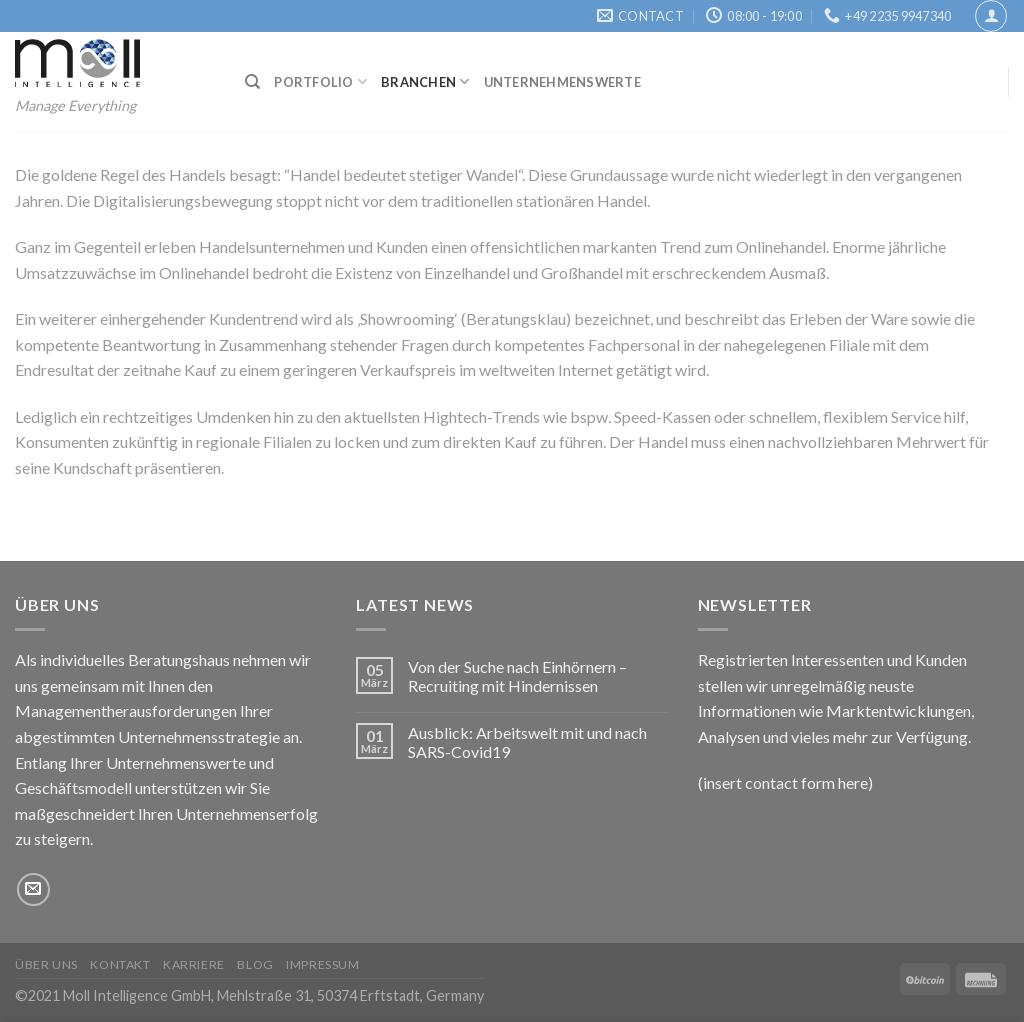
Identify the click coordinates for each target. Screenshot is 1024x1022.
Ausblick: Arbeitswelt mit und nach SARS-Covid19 (527, 742)
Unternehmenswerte (562, 82)
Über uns (46, 964)
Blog (255, 964)
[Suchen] (252, 82)
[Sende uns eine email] (33, 889)
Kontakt (120, 964)
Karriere (194, 964)
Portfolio (320, 81)
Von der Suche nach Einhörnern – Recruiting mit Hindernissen (517, 676)
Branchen (425, 81)
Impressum (323, 964)
